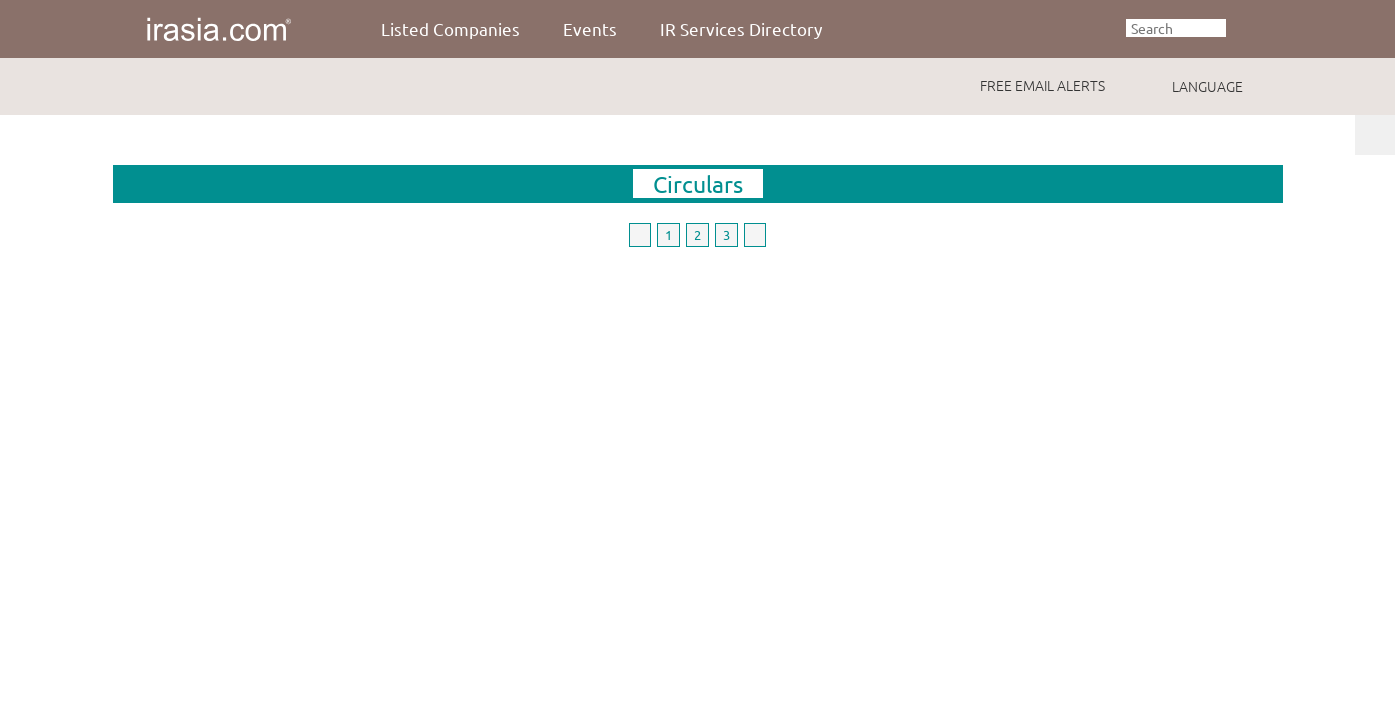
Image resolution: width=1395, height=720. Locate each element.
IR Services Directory (741, 28)
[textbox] (1176, 28)
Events (590, 28)
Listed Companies (450, 28)
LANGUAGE (1207, 86)
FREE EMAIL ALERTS (1042, 85)
